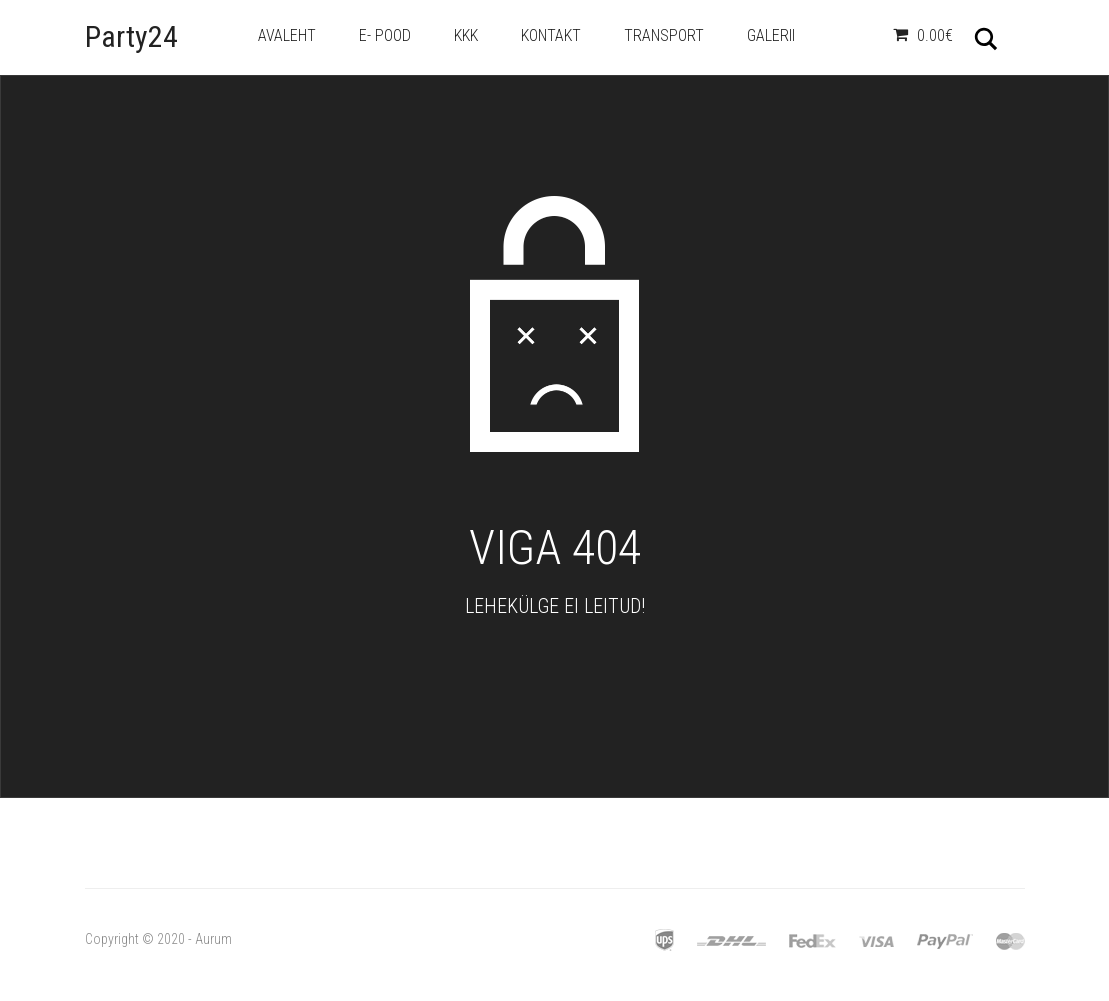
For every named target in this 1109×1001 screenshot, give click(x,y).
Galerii (771, 35)
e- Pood (385, 35)
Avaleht (287, 35)
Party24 (131, 36)
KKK (466, 35)
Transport (664, 35)
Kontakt (551, 35)
